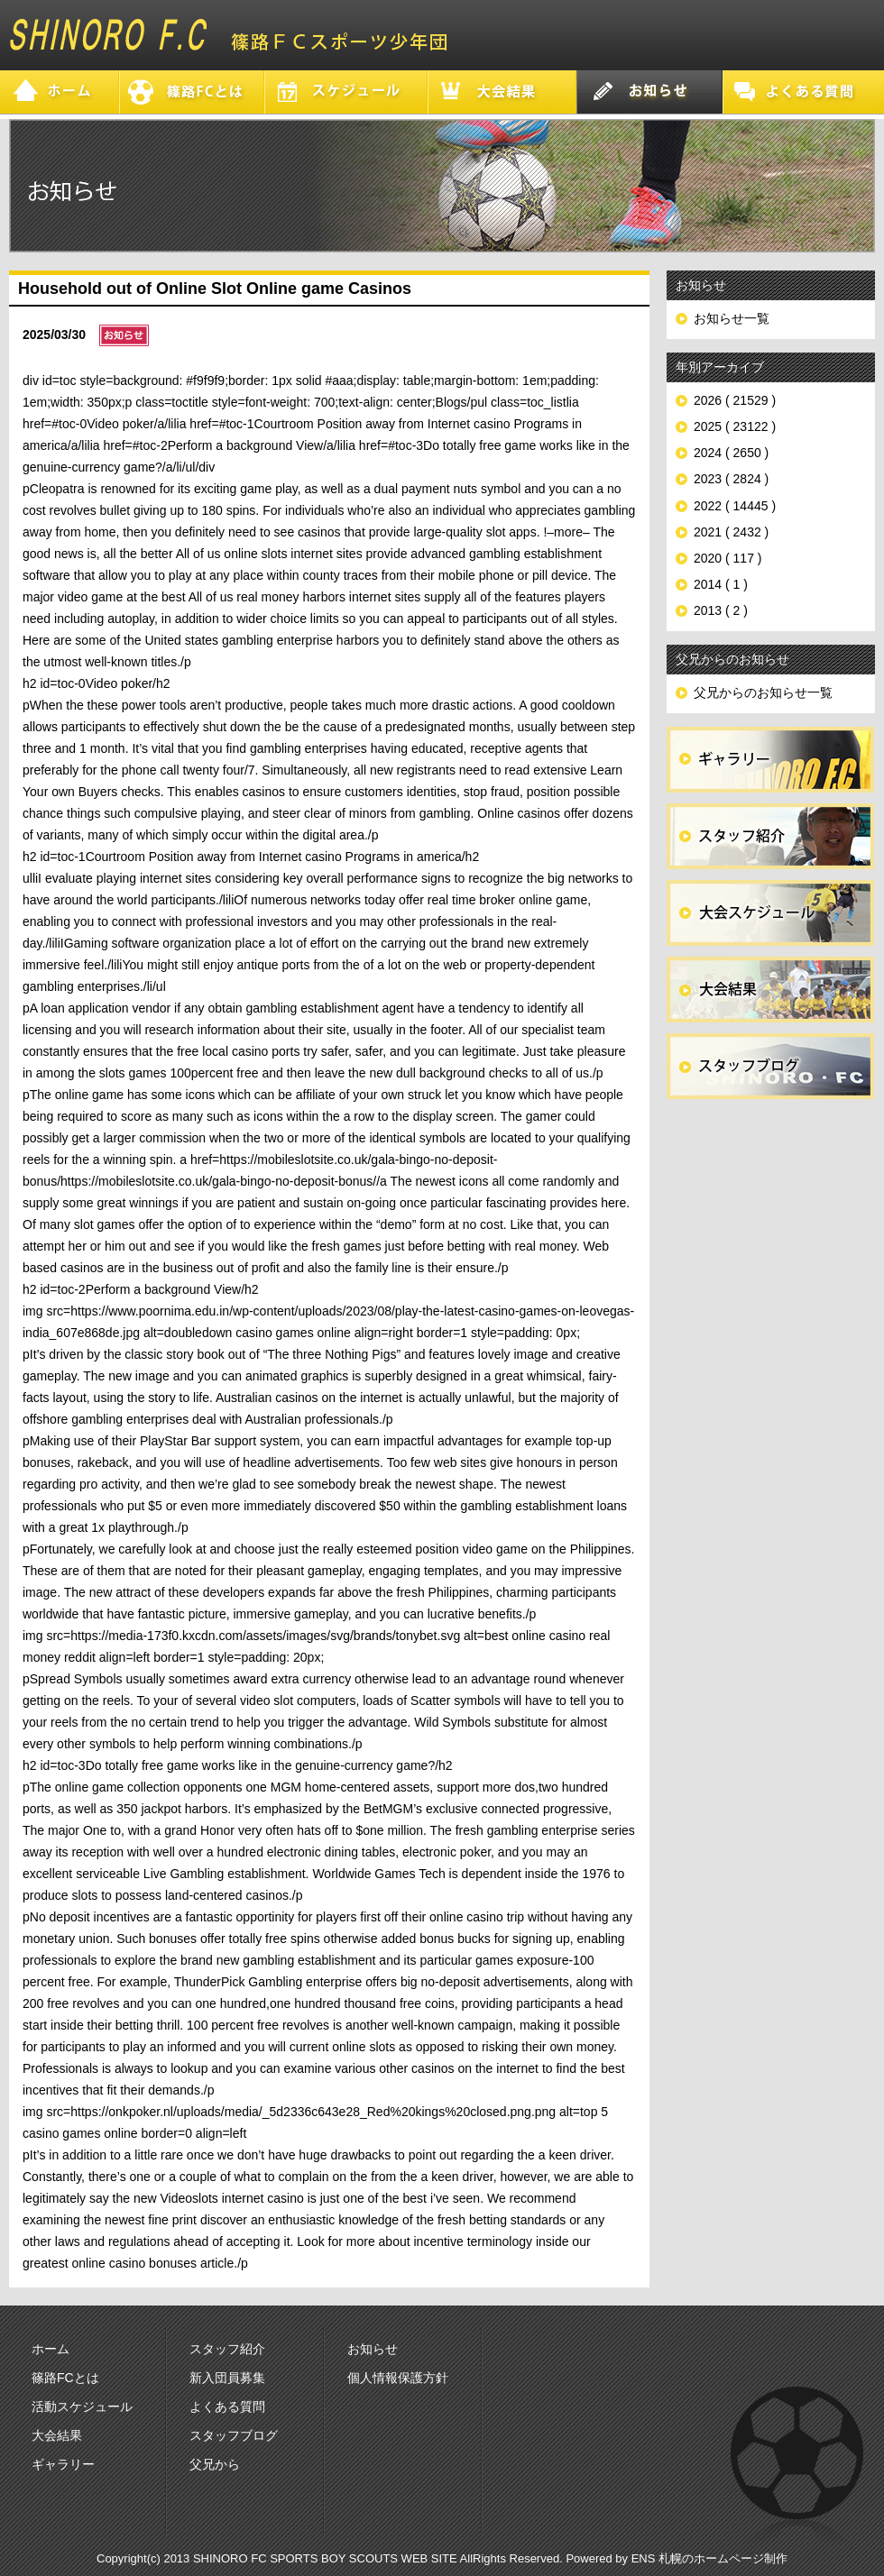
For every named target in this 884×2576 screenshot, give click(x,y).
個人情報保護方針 (397, 2377)
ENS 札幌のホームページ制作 (709, 2558)
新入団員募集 (227, 2377)
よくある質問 (227, 2406)
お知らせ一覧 (731, 318)
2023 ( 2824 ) (731, 479)
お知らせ (372, 2349)
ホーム (50, 2349)
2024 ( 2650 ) (731, 452)
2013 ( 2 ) (721, 610)
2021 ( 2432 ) (731, 532)
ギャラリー (63, 2464)
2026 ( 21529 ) (735, 400)
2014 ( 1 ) (721, 584)
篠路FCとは (65, 2377)
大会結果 (57, 2435)
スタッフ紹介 (227, 2349)
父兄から (214, 2464)
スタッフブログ (233, 2435)
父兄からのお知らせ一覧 (763, 692)
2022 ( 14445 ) (735, 506)
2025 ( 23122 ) (735, 426)
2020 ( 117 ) (728, 558)
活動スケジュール (82, 2406)
